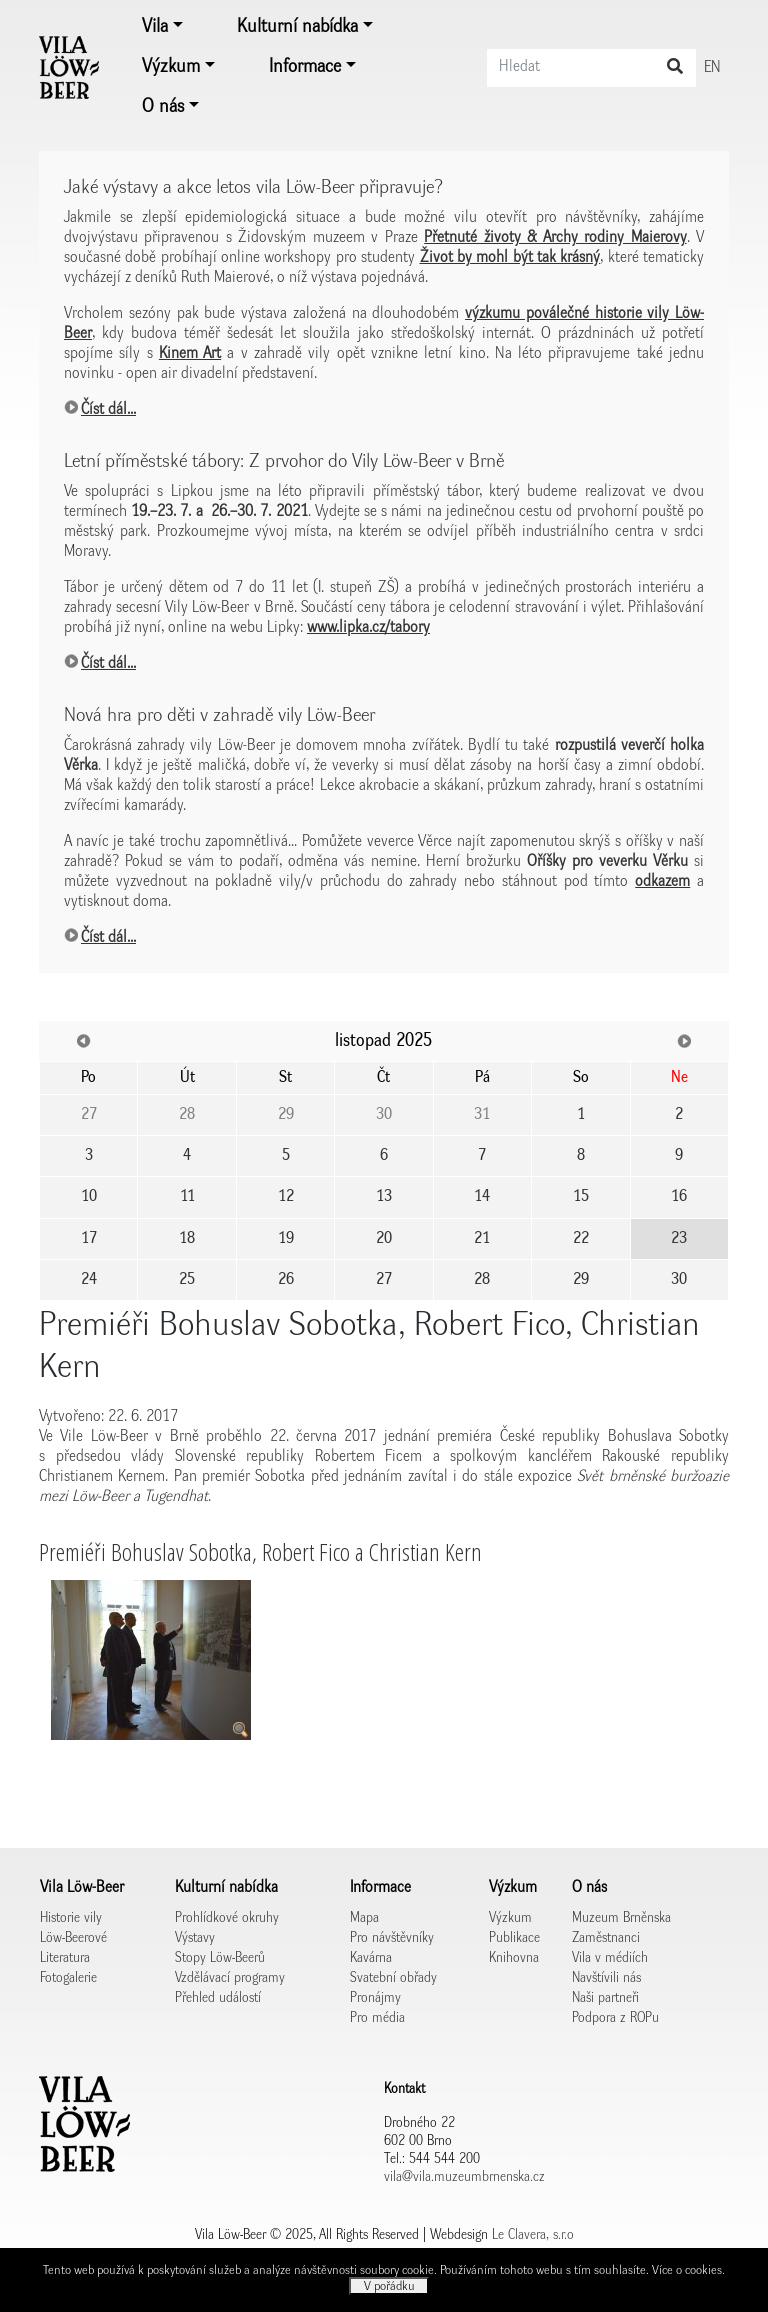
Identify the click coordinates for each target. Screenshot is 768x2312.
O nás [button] (163, 107)
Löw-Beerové (73, 1938)
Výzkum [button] (171, 67)
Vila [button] (155, 27)
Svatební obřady (393, 1978)
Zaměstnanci (606, 1938)
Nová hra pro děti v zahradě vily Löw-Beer (219, 715)
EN (712, 68)
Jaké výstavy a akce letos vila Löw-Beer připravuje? (253, 187)
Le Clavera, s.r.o (533, 2235)
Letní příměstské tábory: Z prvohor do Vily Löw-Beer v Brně (284, 461)
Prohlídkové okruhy (227, 1918)
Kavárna (371, 1958)
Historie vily (71, 1918)
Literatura (65, 1958)
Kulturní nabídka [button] (297, 27)
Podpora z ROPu (615, 2018)
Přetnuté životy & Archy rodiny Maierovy (555, 238)
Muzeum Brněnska (621, 1918)
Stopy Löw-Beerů (220, 1958)
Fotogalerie (68, 1978)
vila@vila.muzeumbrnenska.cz (464, 2177)
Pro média (377, 2018)
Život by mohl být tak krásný (510, 258)
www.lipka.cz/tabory (368, 628)
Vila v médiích (610, 1958)
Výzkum (510, 1918)
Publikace (514, 1938)
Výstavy (195, 1938)
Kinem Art (190, 354)
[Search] (591, 68)
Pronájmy (375, 1998)
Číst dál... (108, 410)
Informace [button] (305, 67)
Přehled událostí (218, 1998)
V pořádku (389, 2286)
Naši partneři (605, 1998)
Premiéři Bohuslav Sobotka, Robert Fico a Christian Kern (260, 1551)
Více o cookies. (688, 2270)
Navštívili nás (606, 1978)
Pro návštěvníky (392, 1938)
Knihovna (514, 1958)
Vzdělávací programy (230, 1978)
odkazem (662, 882)
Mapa (364, 1918)
